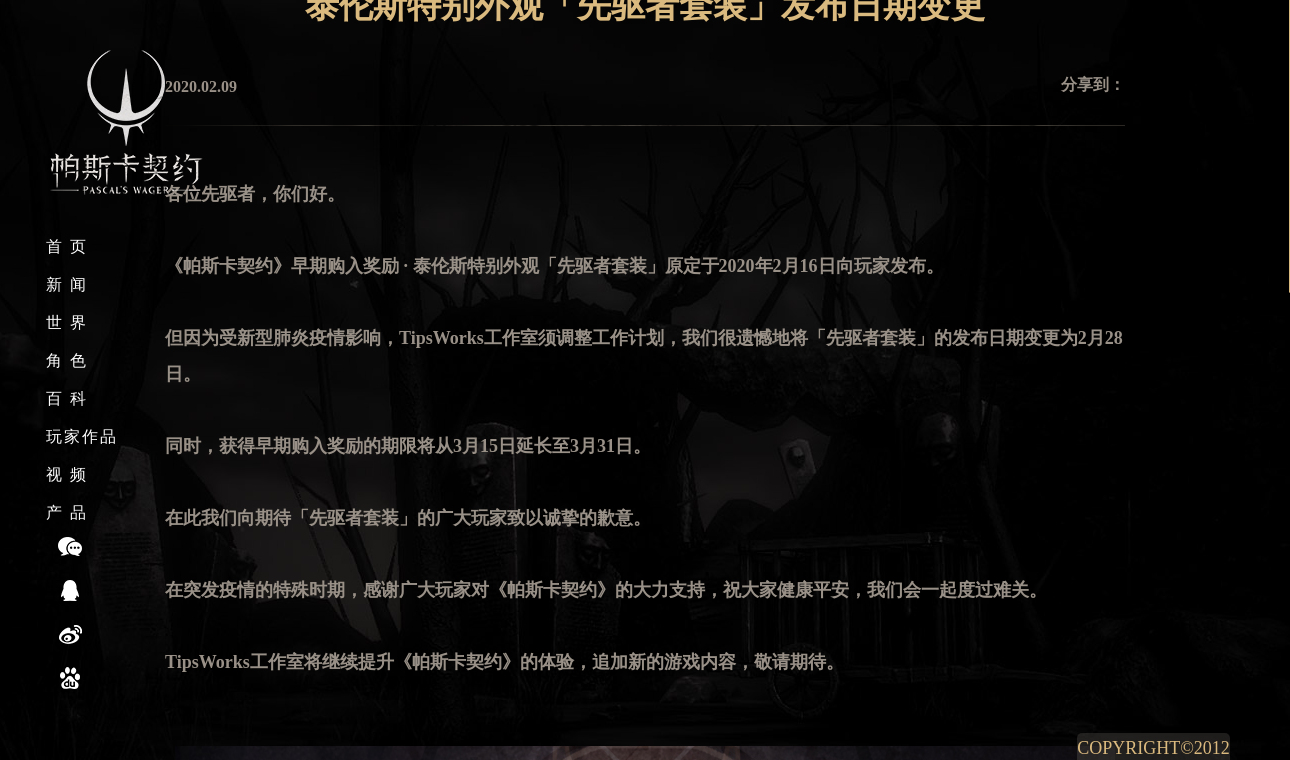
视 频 (67, 474)
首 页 (67, 246)
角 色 (67, 360)
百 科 (67, 398)
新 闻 (67, 284)
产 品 (67, 512)
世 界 (67, 322)
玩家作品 (82, 436)
